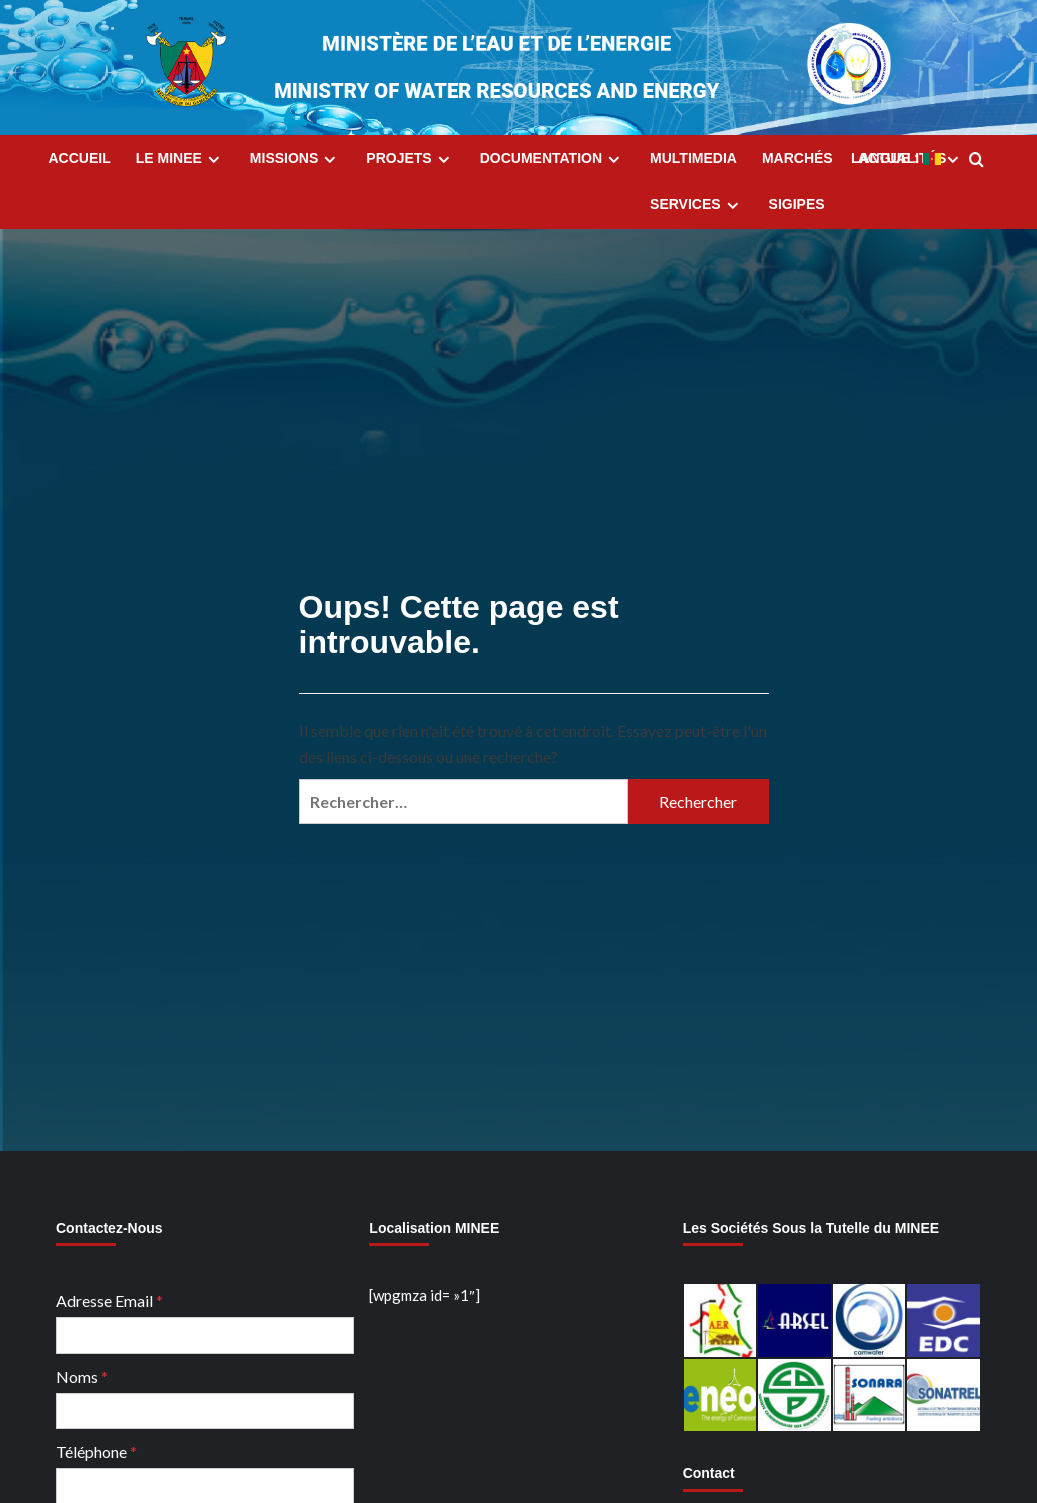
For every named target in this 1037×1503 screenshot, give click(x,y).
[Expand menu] (213, 159)
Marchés (797, 158)
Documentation (552, 159)
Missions (295, 159)
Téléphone (96, 1451)
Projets (410, 159)
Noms (82, 1376)
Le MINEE (180, 159)
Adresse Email (109, 1300)
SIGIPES (797, 204)
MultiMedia (693, 158)
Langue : (907, 159)
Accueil (80, 158)
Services (697, 205)
